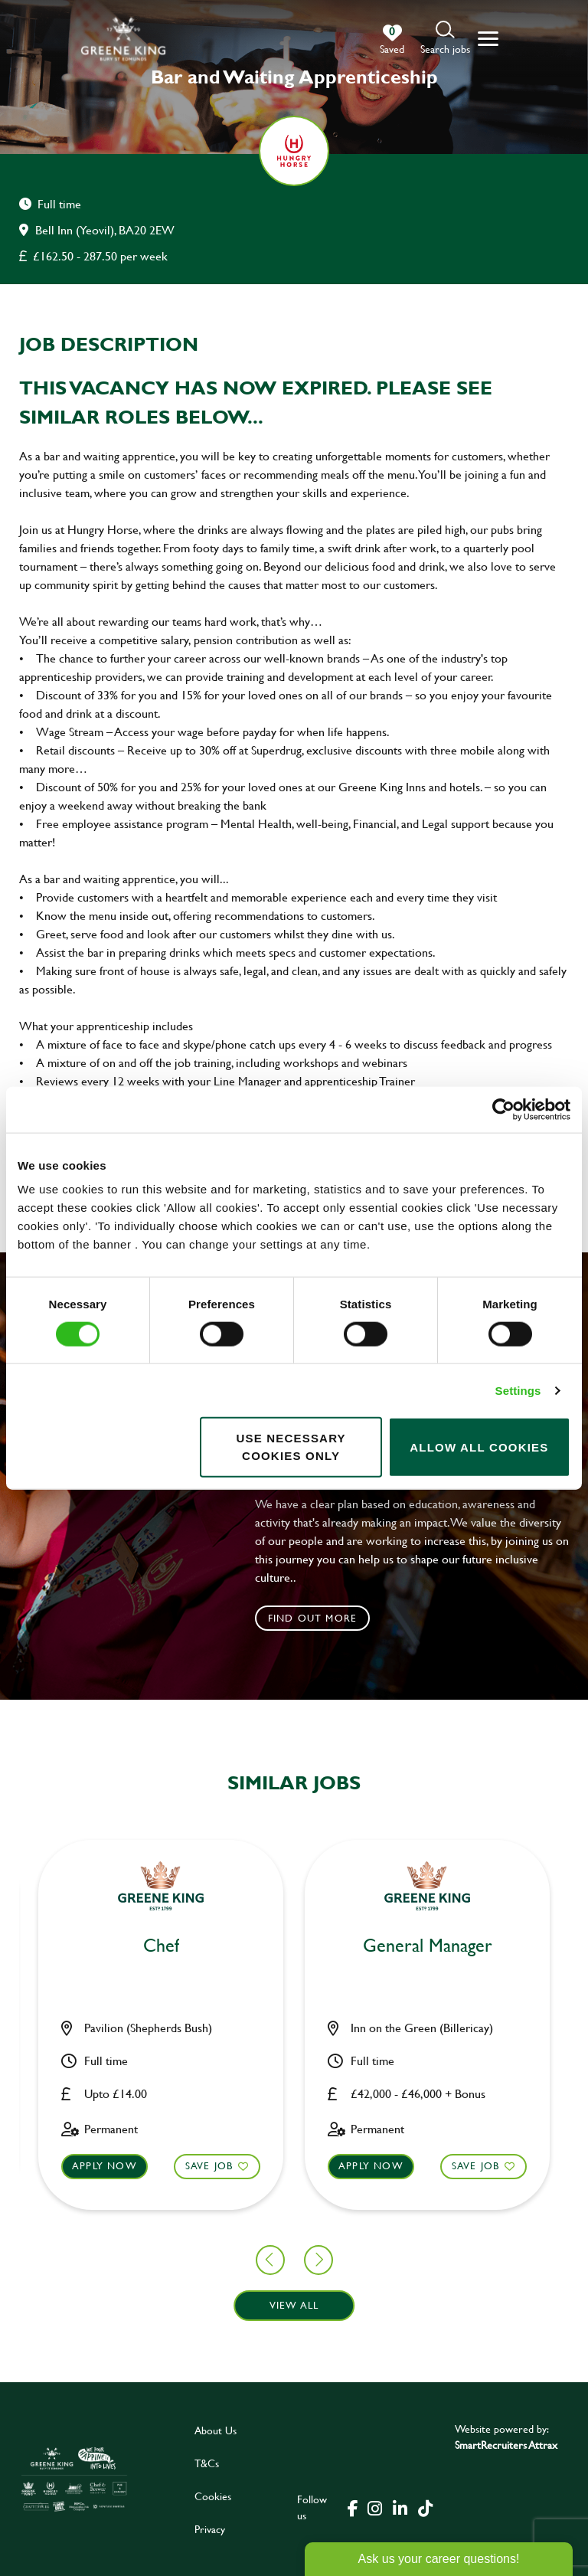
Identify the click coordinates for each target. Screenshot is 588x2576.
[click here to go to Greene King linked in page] (400, 2507)
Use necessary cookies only (290, 1447)
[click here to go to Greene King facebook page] (353, 2507)
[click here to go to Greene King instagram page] (374, 2507)
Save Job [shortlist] (76, 2166)
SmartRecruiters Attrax (506, 2445)
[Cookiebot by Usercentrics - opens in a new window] (503, 1109)
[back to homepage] (123, 39)
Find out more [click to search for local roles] (313, 1618)
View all (294, 2306)
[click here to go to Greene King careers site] (74, 2479)
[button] (445, 39)
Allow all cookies (479, 1446)
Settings (518, 1389)
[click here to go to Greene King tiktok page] (425, 2507)
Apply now (237, 2166)
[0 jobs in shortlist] (392, 40)
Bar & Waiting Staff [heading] (294, 1946)
